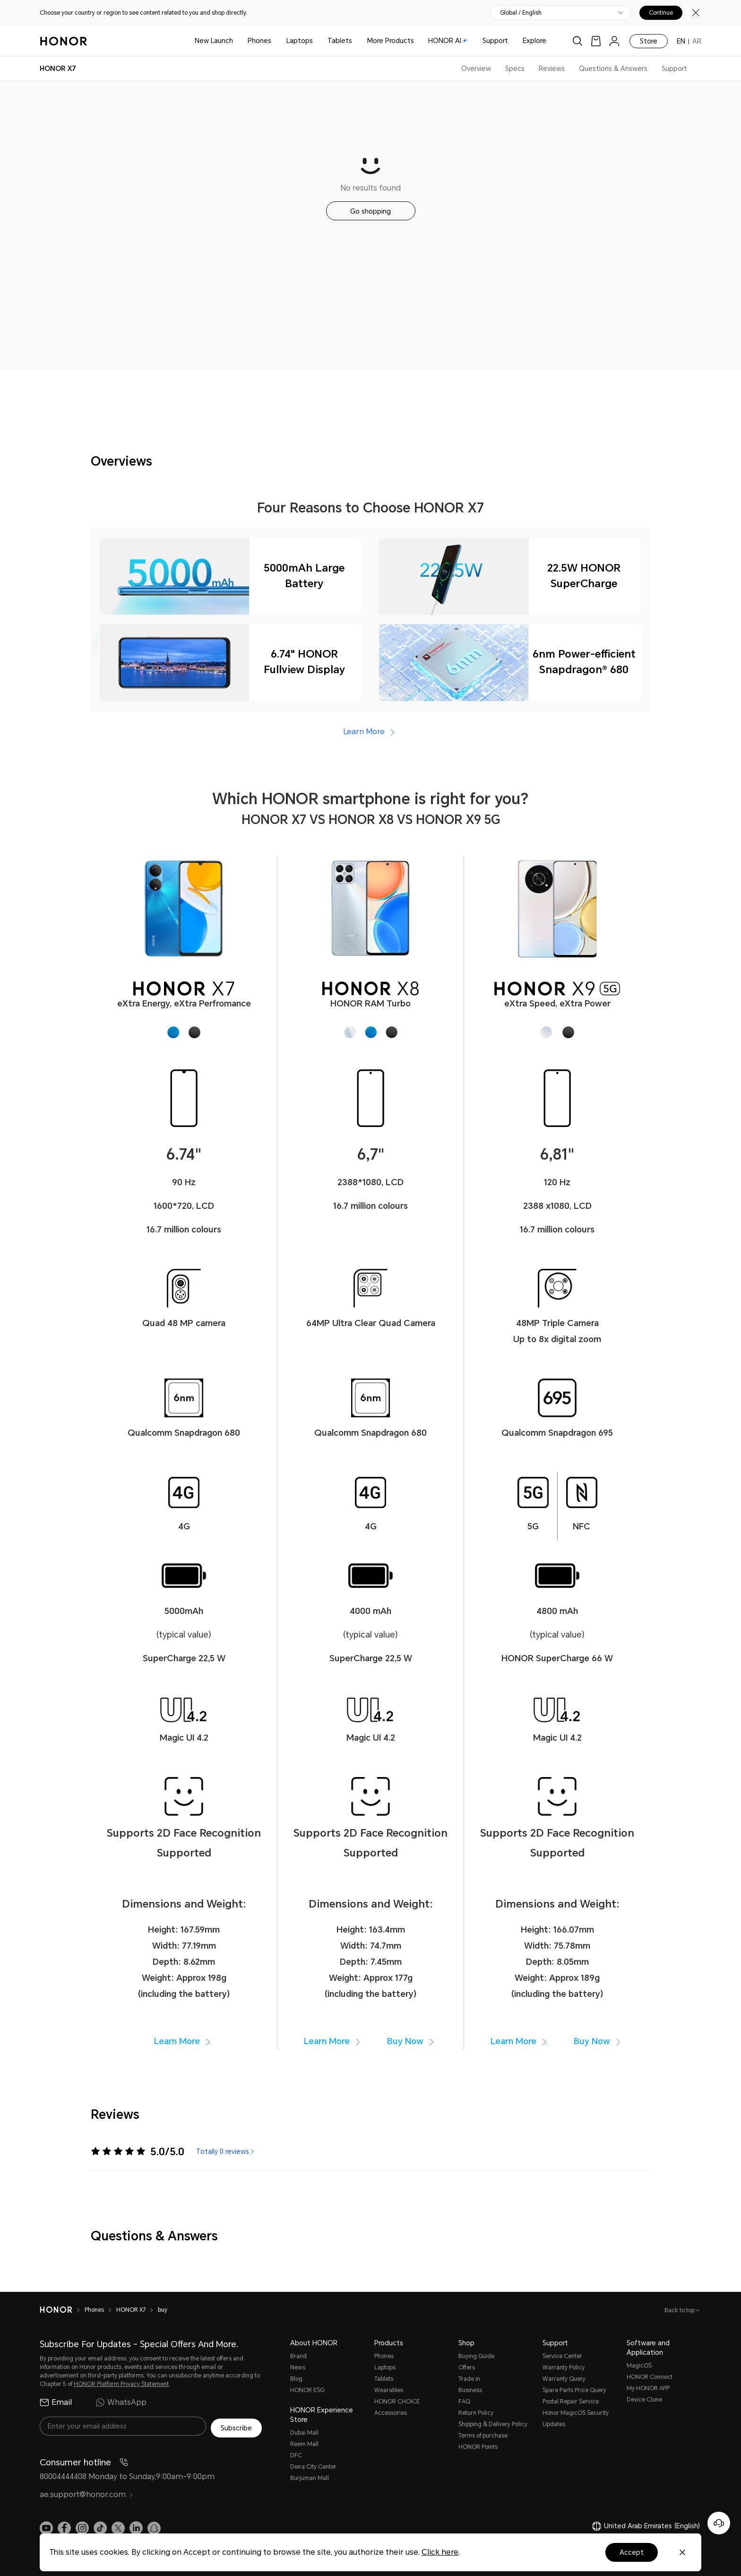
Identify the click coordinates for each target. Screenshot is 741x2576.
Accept (632, 2552)
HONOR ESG (307, 2390)
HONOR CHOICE (397, 2401)
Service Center (562, 2356)
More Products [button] (390, 40)
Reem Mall (304, 2444)
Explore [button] (534, 40)
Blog (296, 2379)
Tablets (339, 40)
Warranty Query (564, 2379)
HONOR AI (448, 40)
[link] (596, 41)
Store (648, 41)
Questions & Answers (613, 68)
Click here (440, 2552)
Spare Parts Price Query (574, 2390)
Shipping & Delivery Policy (492, 2424)
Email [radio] (56, 2402)
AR (696, 41)
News (297, 2367)
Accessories (390, 2413)
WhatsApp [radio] (120, 2402)
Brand (298, 2356)
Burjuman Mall (309, 2478)
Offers (466, 2367)
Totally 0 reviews (226, 2151)
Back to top (680, 2310)
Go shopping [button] (370, 211)
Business (470, 2390)
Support (495, 40)
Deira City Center (313, 2466)
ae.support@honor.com (86, 2492)
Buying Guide (476, 2356)
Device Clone (644, 2399)
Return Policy (475, 2413)
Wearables (388, 2390)
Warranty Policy (564, 2367)
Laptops (299, 40)
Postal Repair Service (571, 2401)
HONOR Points (478, 2447)
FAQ (464, 2401)
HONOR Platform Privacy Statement (121, 2384)
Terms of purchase (483, 2435)
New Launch (214, 40)
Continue (661, 12)
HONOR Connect (649, 2377)
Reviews (552, 68)
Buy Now (412, 2041)
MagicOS (639, 2365)
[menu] (614, 41)
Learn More (370, 731)
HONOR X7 (131, 2310)
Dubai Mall (304, 2432)
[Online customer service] (718, 2523)
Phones (259, 40)
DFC (296, 2455)
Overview (476, 68)
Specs (515, 68)
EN (681, 41)
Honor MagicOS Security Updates (576, 2419)
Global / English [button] (521, 12)
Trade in (469, 2379)
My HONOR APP (648, 2388)
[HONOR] (56, 2310)
